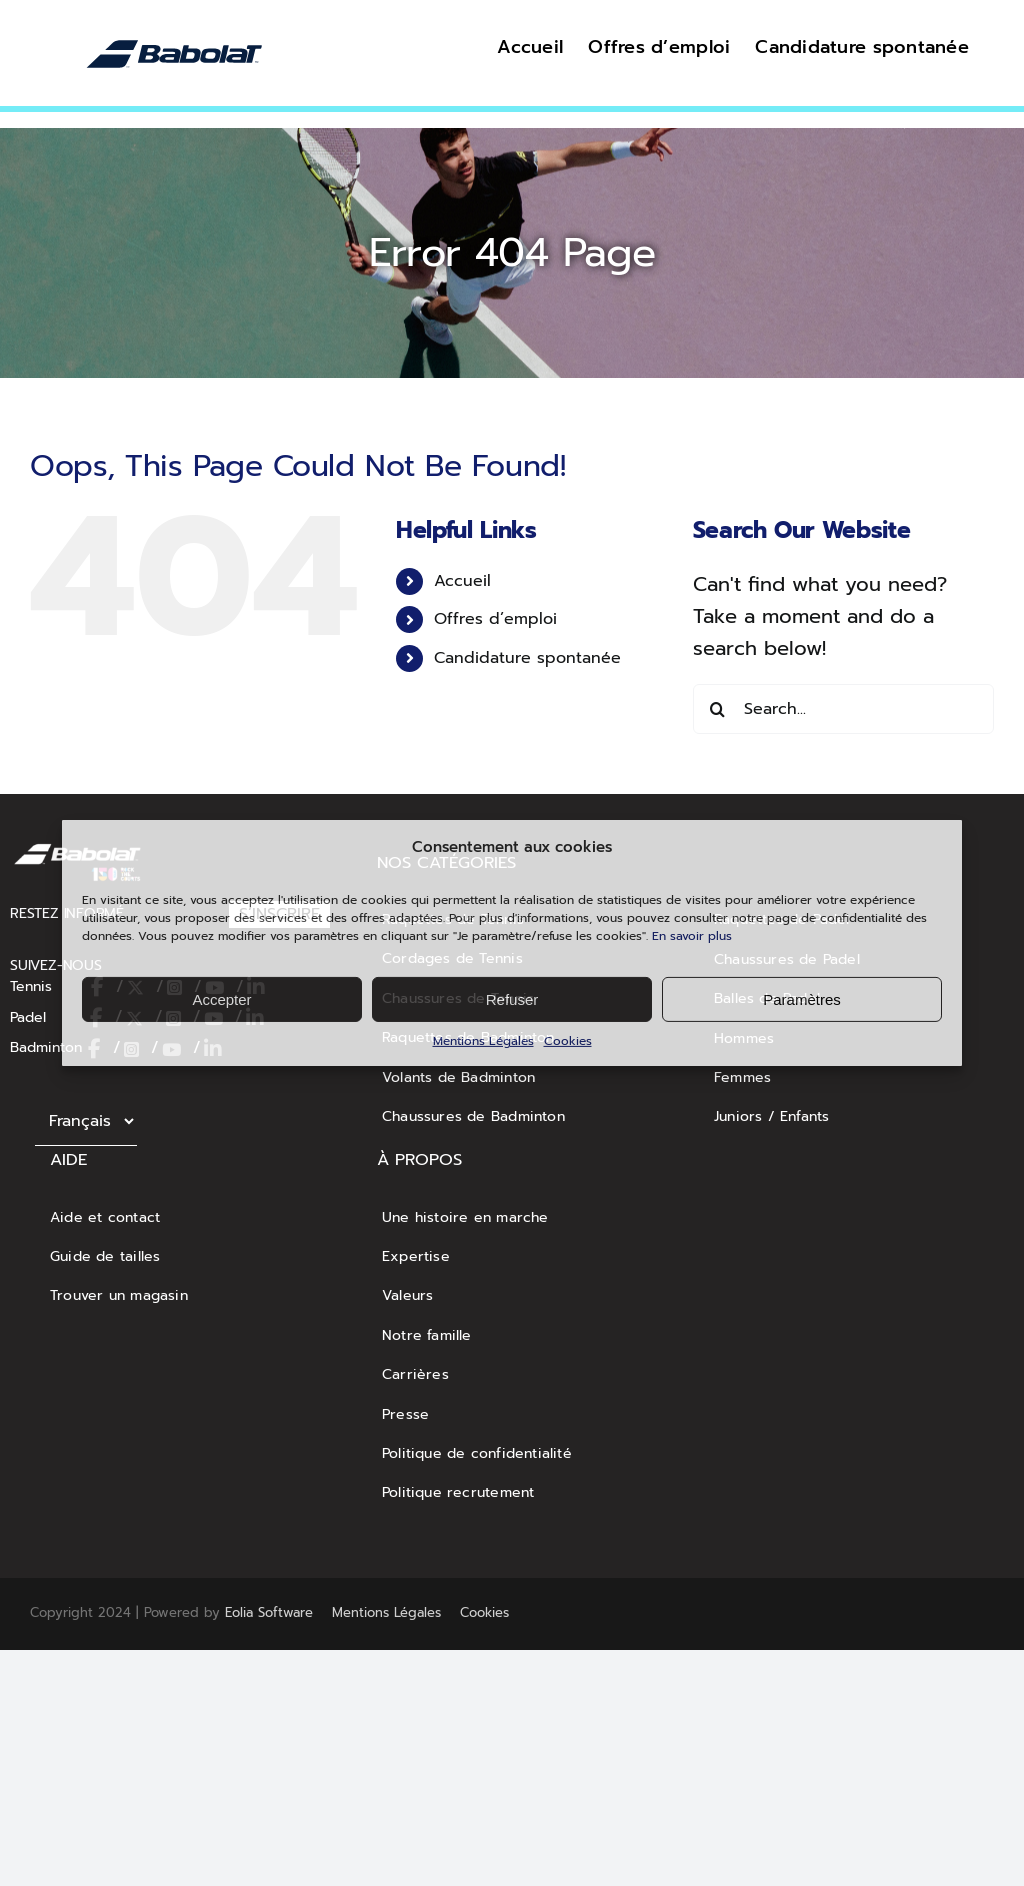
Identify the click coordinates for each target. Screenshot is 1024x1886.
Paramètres (802, 998)
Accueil (462, 581)
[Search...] (843, 709)
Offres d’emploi (495, 619)
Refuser (512, 998)
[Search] (718, 709)
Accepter (221, 998)
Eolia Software (269, 1612)
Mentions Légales (483, 1041)
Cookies (568, 1041)
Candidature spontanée (527, 658)
